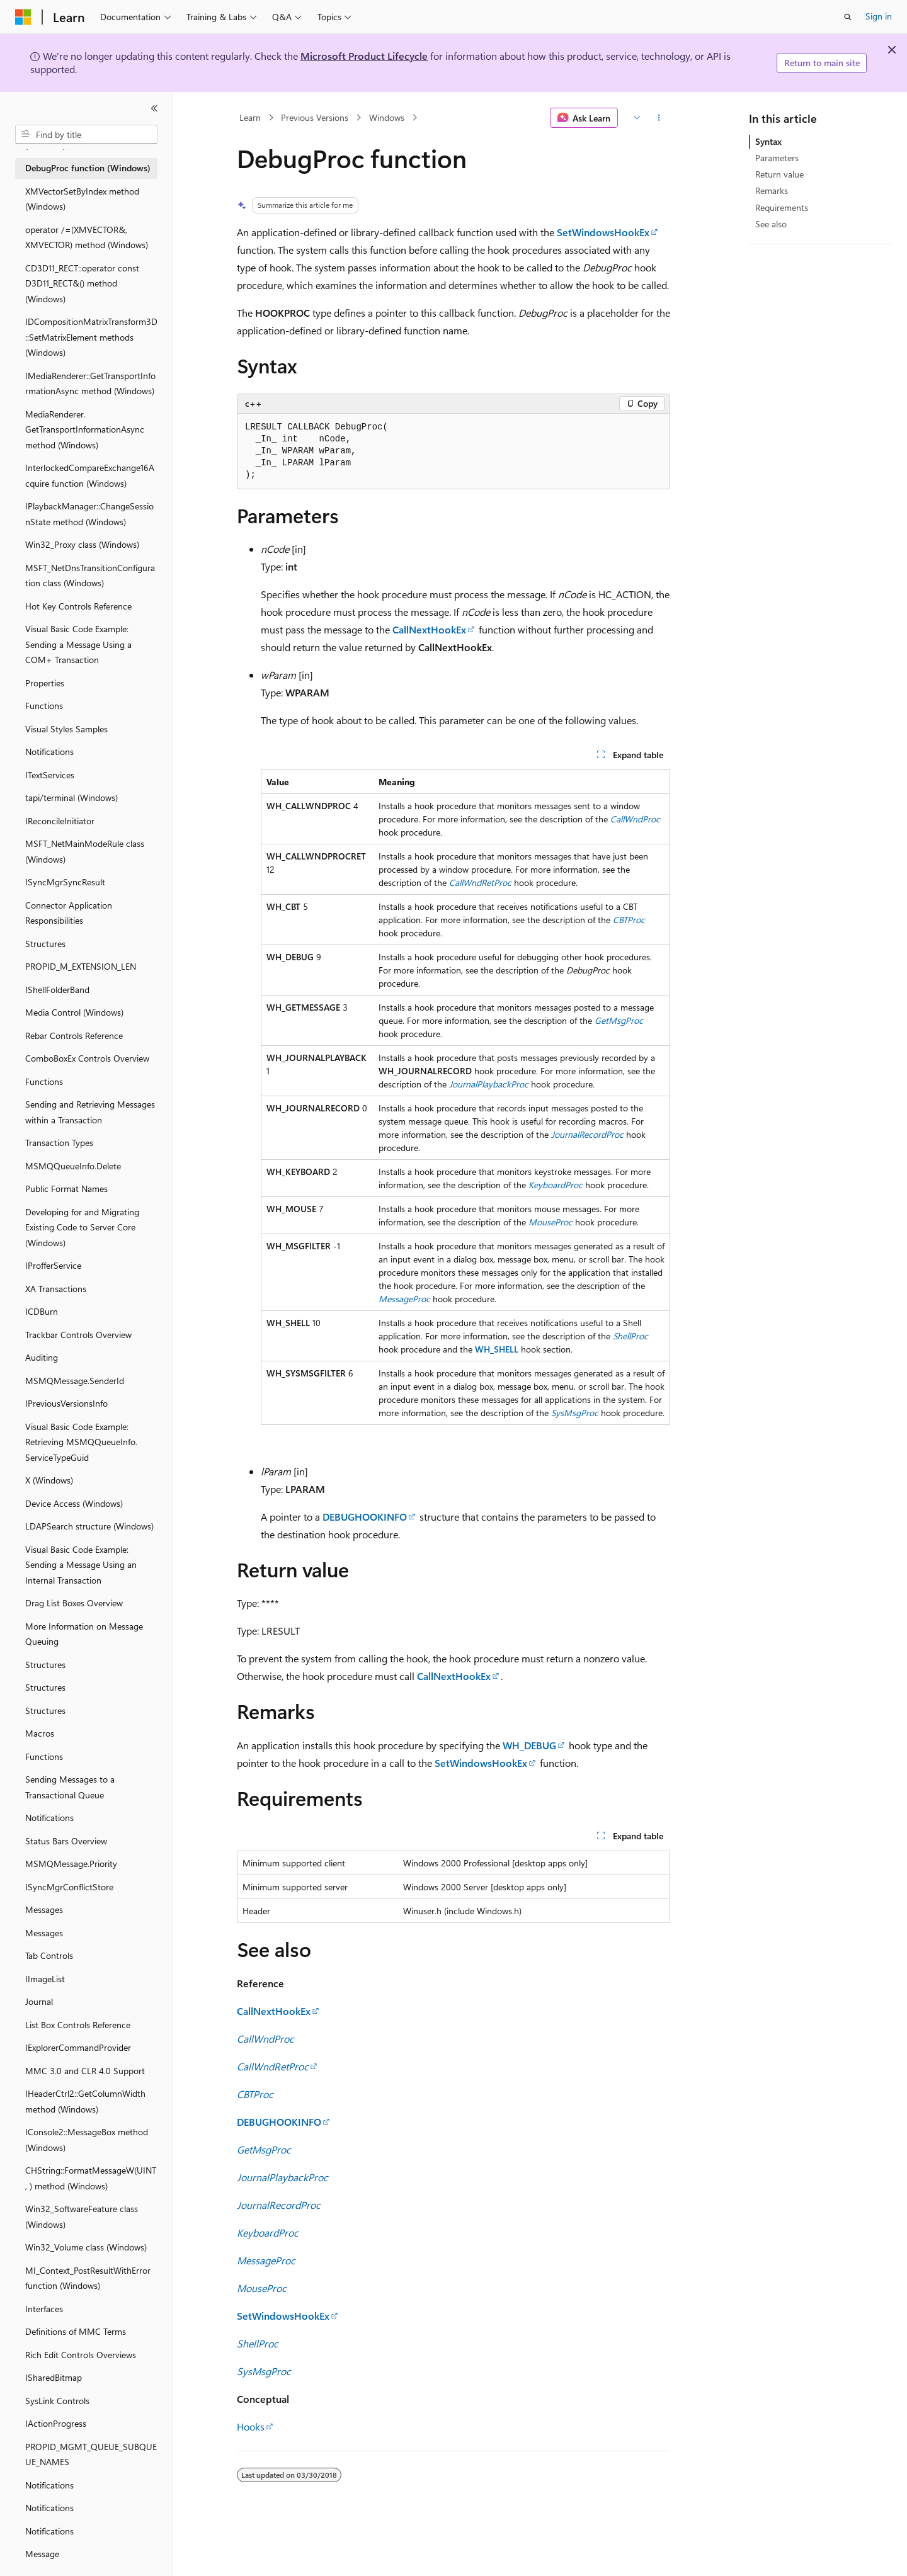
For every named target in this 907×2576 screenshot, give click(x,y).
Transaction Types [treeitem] (59, 1143)
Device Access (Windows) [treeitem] (74, 1503)
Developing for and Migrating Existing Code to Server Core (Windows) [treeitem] (82, 1227)
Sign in (878, 16)
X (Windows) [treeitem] (49, 1480)
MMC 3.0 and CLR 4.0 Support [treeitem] (85, 2071)
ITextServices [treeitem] (49, 775)
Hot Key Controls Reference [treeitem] (78, 606)
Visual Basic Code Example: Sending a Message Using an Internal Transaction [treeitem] (81, 1564)
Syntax (768, 141)
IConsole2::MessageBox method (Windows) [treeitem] (86, 2139)
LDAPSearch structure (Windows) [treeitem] (89, 1526)
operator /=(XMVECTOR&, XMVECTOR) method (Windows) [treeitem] (86, 237)
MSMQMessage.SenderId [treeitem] (74, 1381)
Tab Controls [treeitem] (49, 1955)
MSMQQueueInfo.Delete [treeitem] (73, 1166)
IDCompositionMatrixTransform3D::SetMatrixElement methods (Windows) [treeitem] (91, 336)
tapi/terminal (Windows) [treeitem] (71, 797)
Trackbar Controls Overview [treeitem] (78, 1335)
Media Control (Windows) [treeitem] (74, 1012)
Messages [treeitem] (44, 1909)
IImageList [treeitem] (45, 1979)
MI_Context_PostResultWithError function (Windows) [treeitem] (88, 2278)
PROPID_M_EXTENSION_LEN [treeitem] (80, 966)
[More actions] (659, 118)
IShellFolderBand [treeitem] (57, 990)
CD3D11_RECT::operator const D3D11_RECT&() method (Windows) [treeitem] (82, 283)
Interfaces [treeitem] (44, 2309)
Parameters (777, 158)
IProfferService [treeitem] (53, 1265)
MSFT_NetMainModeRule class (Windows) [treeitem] (84, 851)
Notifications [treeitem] (49, 751)
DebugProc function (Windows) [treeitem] (88, 168)
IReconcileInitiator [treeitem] (59, 821)
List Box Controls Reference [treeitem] (77, 2025)
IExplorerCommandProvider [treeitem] (78, 2047)
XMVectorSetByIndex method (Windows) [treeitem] (82, 199)
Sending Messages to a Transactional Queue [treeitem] (70, 1787)
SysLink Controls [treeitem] (57, 2401)
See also (771, 224)
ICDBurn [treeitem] (41, 1311)
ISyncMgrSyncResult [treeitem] (65, 882)
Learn (250, 117)
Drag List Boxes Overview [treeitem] (74, 1603)
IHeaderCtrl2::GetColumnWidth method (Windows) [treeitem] (85, 2101)
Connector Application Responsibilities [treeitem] (68, 913)
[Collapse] (154, 108)
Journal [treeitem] (39, 2001)
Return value (779, 174)
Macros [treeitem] (39, 1733)
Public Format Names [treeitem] (66, 1188)
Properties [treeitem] (44, 683)
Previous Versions (314, 117)
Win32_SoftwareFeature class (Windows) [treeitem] (81, 2216)
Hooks (251, 2426)
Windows (386, 117)
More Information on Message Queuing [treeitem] (84, 1634)
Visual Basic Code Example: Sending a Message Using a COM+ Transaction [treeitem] (78, 644)
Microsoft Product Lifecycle (364, 55)
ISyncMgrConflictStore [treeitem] (69, 1887)
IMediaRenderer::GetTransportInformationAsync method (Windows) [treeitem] (90, 383)
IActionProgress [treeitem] (55, 2423)
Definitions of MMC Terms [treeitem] (75, 2331)
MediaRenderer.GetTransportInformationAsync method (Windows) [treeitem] (84, 429)
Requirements (781, 207)
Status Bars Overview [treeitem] (66, 1841)
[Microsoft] (23, 17)
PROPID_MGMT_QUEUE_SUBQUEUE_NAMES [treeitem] (91, 2454)
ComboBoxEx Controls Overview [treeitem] (87, 1058)
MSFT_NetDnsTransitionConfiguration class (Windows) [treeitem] (90, 575)
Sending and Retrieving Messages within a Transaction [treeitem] (90, 1112)
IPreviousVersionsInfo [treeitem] (66, 1403)
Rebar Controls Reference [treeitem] (74, 1035)
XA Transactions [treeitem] (55, 1289)
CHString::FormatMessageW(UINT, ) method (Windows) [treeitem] (90, 2178)
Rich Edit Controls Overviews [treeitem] (80, 2355)
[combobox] (86, 135)
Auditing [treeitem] (41, 1357)
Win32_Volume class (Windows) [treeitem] (86, 2247)
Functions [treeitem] (44, 706)
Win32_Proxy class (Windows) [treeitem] (82, 544)
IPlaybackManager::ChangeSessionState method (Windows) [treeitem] (89, 514)
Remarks (771, 190)
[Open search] (847, 17)
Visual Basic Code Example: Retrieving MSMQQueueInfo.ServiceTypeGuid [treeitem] (81, 1442)
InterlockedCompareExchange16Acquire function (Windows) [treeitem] (89, 475)
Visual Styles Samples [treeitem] (66, 729)
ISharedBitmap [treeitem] (53, 2377)
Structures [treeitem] (45, 944)
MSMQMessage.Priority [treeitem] (71, 1864)
